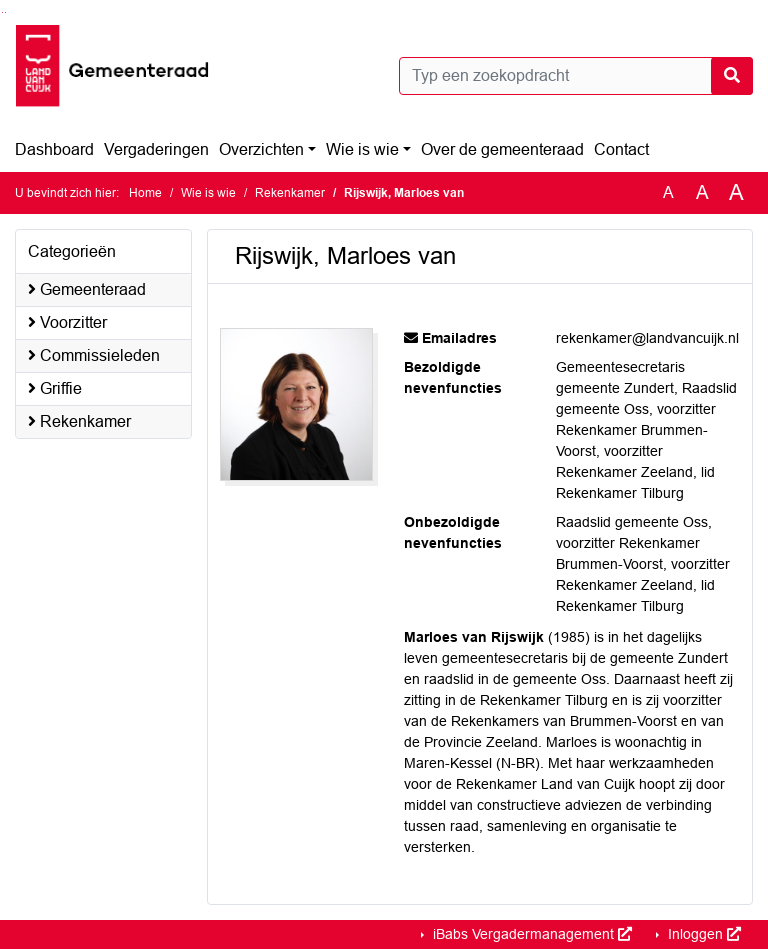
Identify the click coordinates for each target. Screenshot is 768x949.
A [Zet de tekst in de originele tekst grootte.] (668, 192)
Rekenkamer (290, 193)
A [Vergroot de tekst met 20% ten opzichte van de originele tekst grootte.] (702, 192)
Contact (621, 149)
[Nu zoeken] (732, 76)
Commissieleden (94, 355)
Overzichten (261, 149)
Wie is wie (362, 149)
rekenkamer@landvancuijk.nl (647, 338)
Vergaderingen (156, 149)
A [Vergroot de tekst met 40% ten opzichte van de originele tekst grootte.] (736, 193)
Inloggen (702, 934)
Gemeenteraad (87, 289)
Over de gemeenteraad (502, 149)
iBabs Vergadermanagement (530, 934)
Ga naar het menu (5, 12)
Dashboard (54, 149)
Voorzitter (67, 322)
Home (145, 193)
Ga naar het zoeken (2, 12)
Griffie (55, 388)
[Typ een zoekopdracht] (576, 76)
